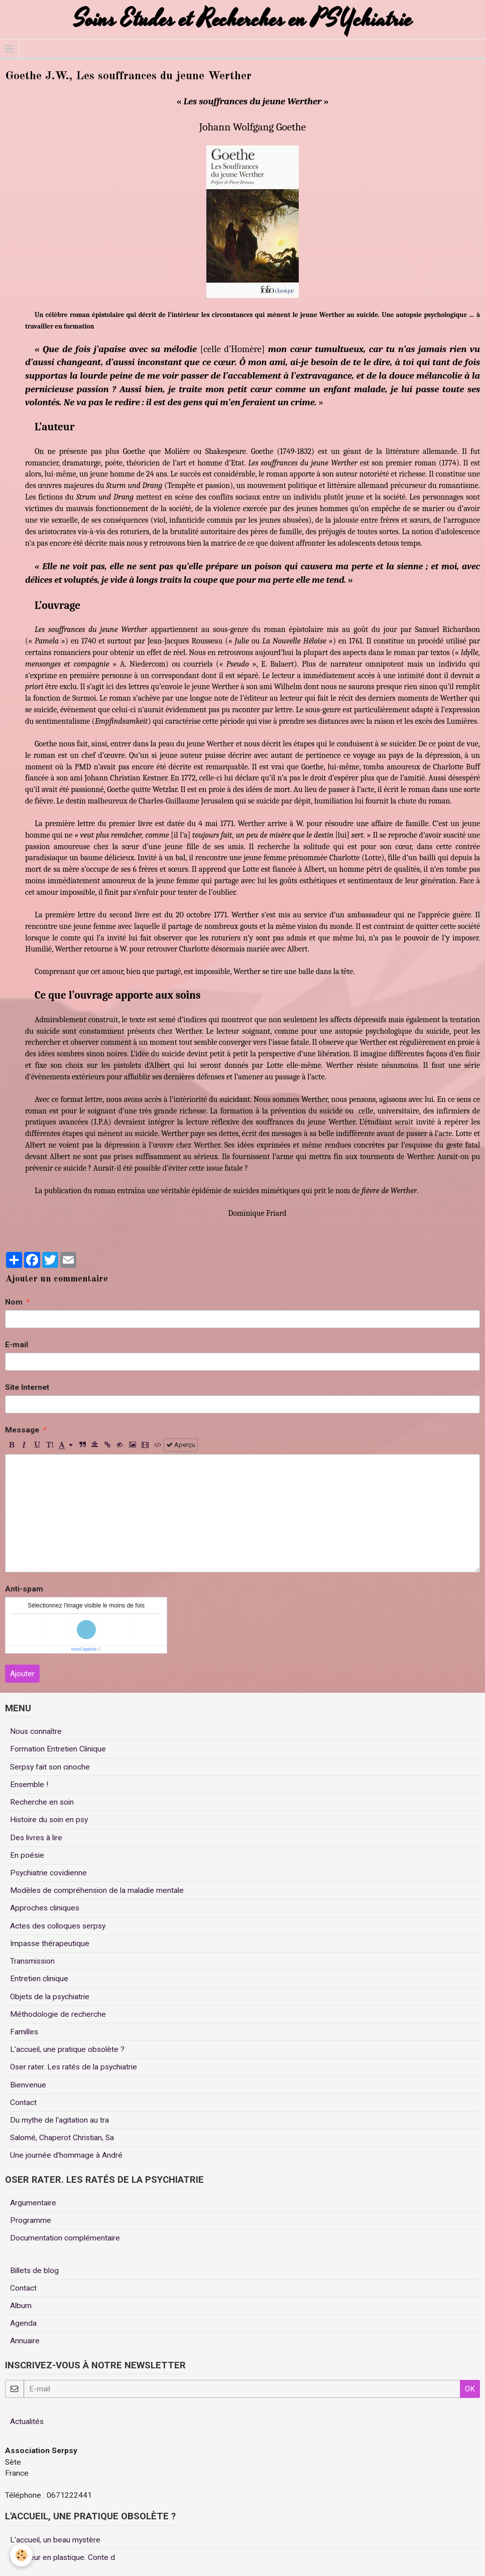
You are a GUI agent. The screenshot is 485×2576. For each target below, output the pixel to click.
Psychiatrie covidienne (48, 1872)
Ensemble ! (29, 1784)
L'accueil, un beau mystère (55, 2539)
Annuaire (25, 2340)
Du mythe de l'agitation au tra (59, 2120)
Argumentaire (33, 2202)
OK (470, 2388)
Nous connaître (36, 1731)
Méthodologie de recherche (58, 2014)
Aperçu (180, 1444)
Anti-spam (24, 1588)
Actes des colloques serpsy (57, 1925)
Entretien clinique (39, 1978)
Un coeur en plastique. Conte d (62, 2557)
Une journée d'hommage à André (66, 2155)
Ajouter (22, 1673)
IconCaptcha (84, 1649)
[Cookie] (21, 2555)
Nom (14, 1302)
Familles (24, 2031)
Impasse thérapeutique (49, 1943)
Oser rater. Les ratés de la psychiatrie (73, 2066)
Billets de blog (34, 2270)
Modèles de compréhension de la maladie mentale (97, 1890)
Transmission (32, 1961)
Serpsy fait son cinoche (50, 1767)
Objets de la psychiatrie (49, 1996)
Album (21, 2305)
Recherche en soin (42, 1802)
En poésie (27, 1855)
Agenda (23, 2323)
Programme (30, 2220)
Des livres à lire (36, 1837)
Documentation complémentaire (65, 2237)
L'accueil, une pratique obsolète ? (67, 2049)
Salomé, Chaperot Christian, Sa (62, 2137)
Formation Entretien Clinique (58, 1748)
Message (22, 1429)
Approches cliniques (44, 1907)
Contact (23, 2102)
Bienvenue (28, 2084)
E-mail (16, 1344)
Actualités (27, 2421)
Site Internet (27, 1387)
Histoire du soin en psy (49, 1819)
